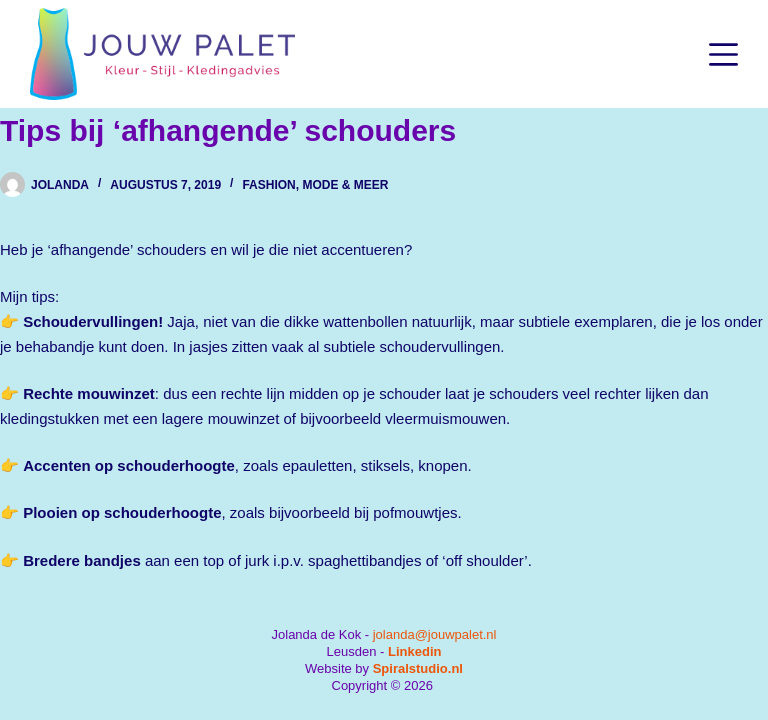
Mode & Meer (345, 185)
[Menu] (723, 54)
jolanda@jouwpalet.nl (435, 634)
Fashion (268, 185)
